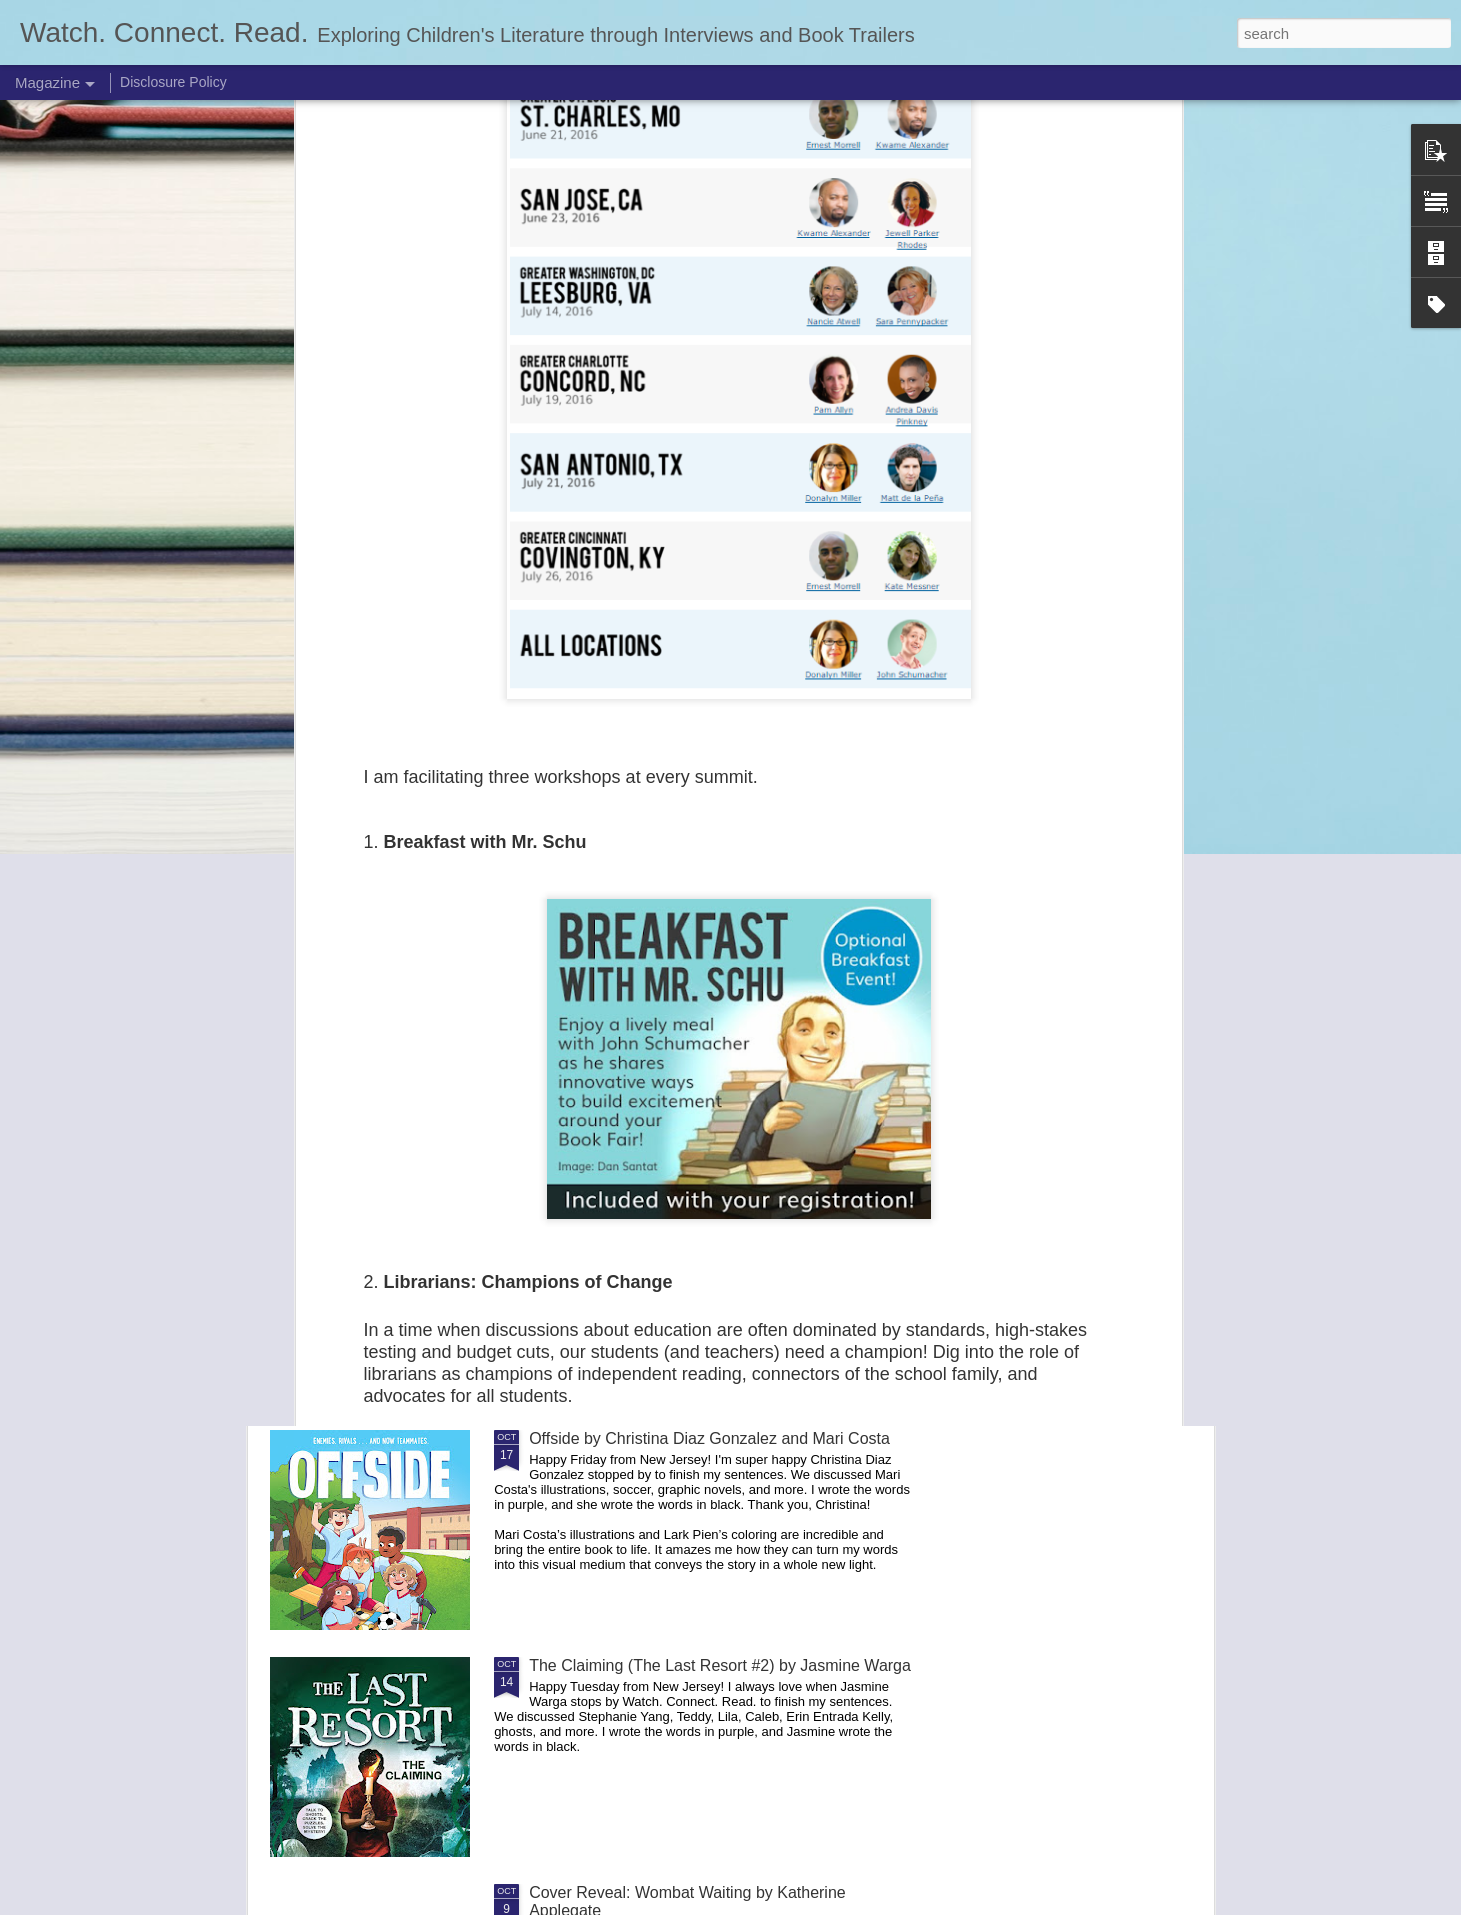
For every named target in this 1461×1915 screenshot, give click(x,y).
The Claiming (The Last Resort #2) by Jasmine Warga (720, 1665)
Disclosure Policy (173, 82)
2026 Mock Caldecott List (619, 1211)
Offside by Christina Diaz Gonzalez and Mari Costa (709, 1438)
